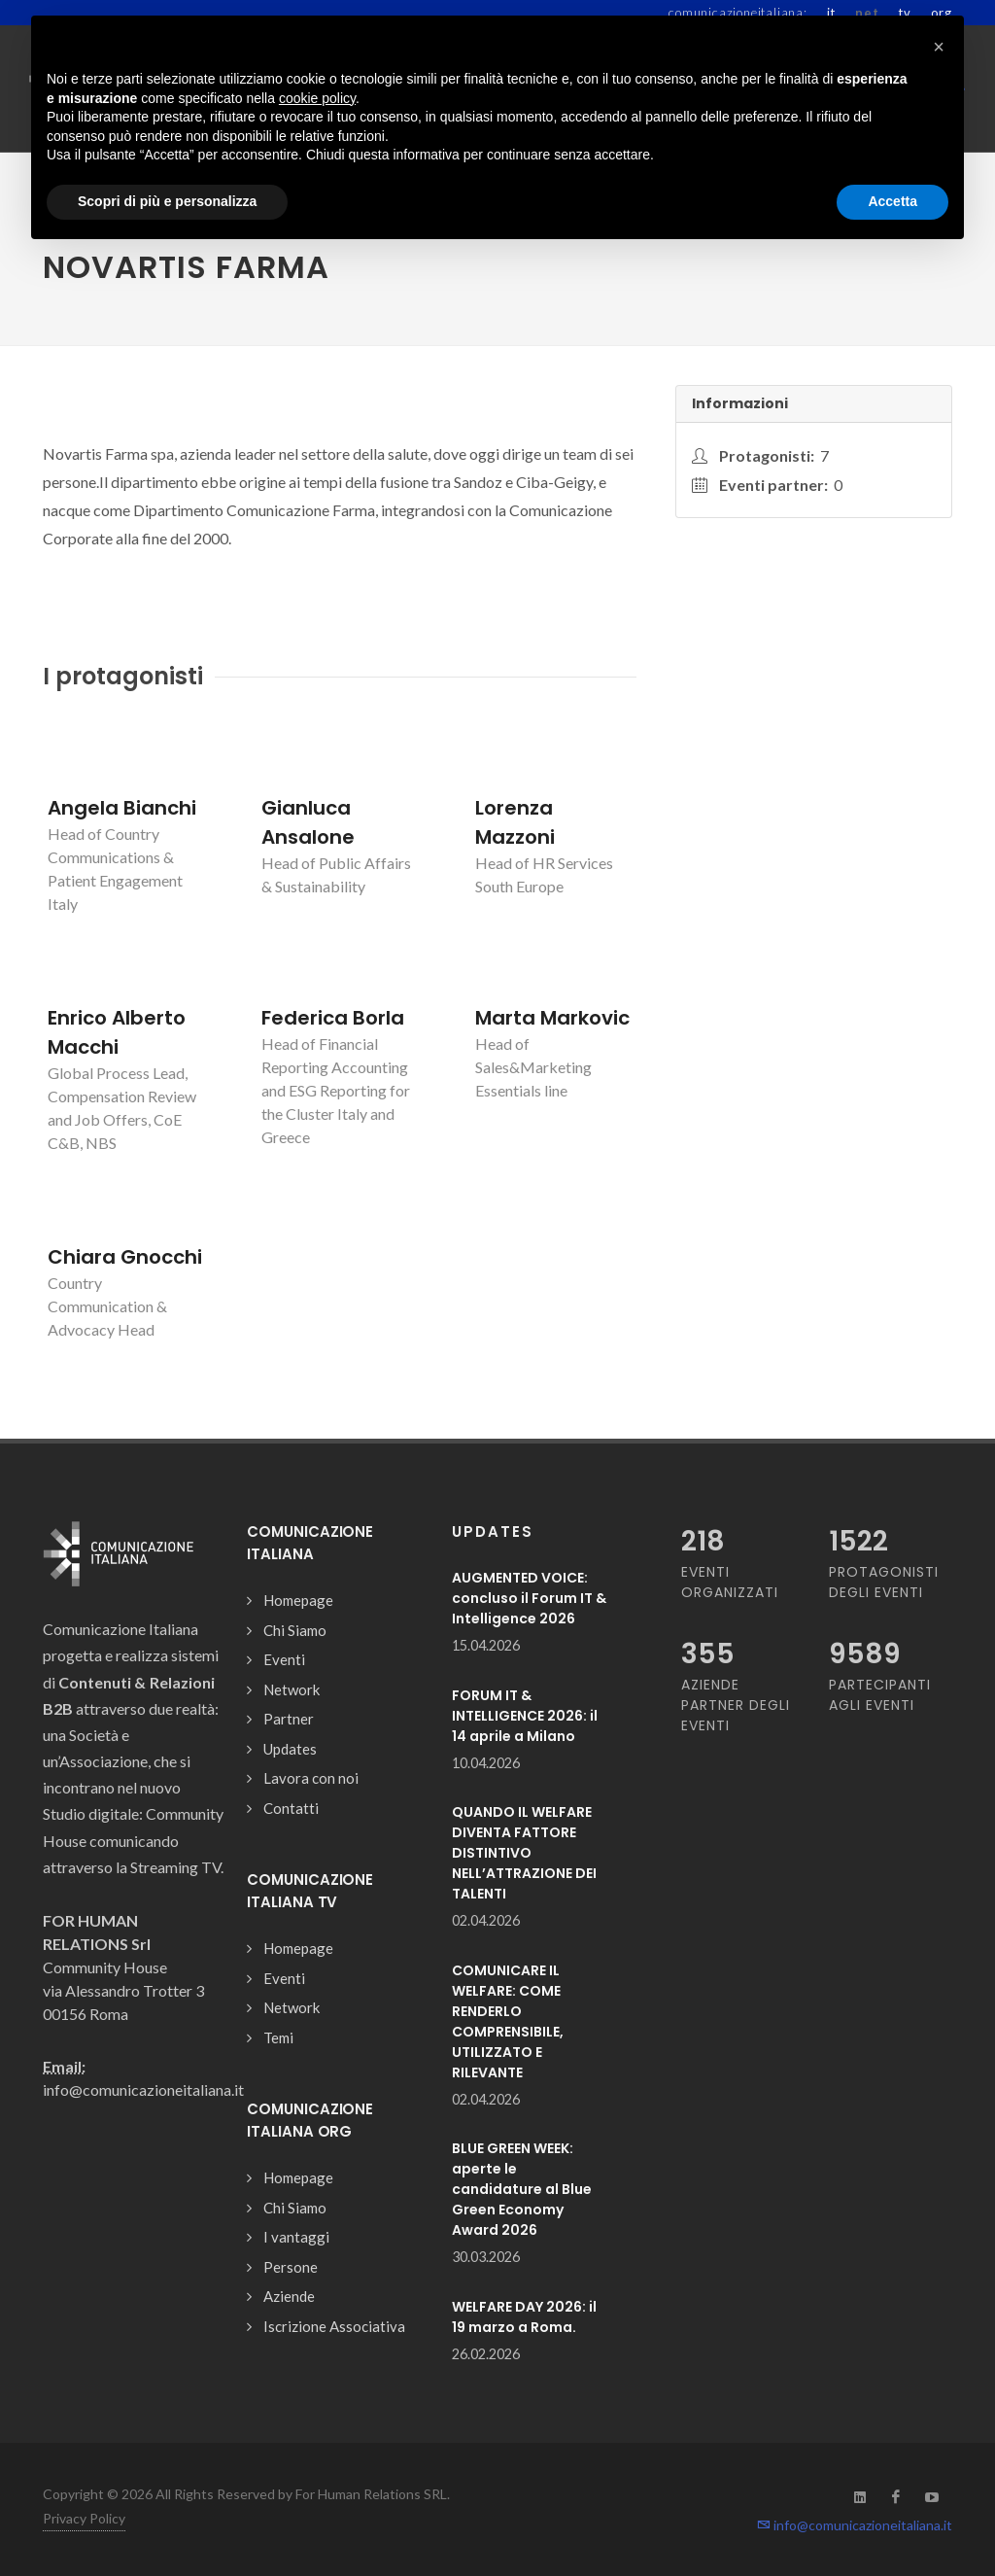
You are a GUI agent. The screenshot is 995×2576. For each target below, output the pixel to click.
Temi (278, 2037)
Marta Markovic (552, 1017)
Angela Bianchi (122, 807)
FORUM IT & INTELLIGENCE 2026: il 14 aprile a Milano (525, 1716)
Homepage (298, 1600)
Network (291, 1689)
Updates (290, 1749)
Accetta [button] (892, 201)
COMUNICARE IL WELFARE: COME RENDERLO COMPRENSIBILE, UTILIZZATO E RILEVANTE (508, 2021)
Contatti (291, 1808)
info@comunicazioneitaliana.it (854, 2525)
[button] (938, 46)
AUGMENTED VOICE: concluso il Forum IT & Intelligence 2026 (529, 1598)
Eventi (284, 1659)
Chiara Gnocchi (125, 1257)
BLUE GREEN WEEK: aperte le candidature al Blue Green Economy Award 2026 (522, 2189)
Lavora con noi (311, 1778)
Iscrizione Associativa (334, 2326)
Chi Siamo (294, 1630)
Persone (290, 2267)
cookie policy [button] (317, 98)
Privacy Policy (84, 2518)
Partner (288, 1718)
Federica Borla (332, 1017)
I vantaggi (296, 2236)
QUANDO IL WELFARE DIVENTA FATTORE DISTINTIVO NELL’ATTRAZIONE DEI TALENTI (524, 1852)
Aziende (289, 2296)
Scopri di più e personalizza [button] (167, 201)
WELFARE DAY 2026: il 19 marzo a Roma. (524, 2317)
